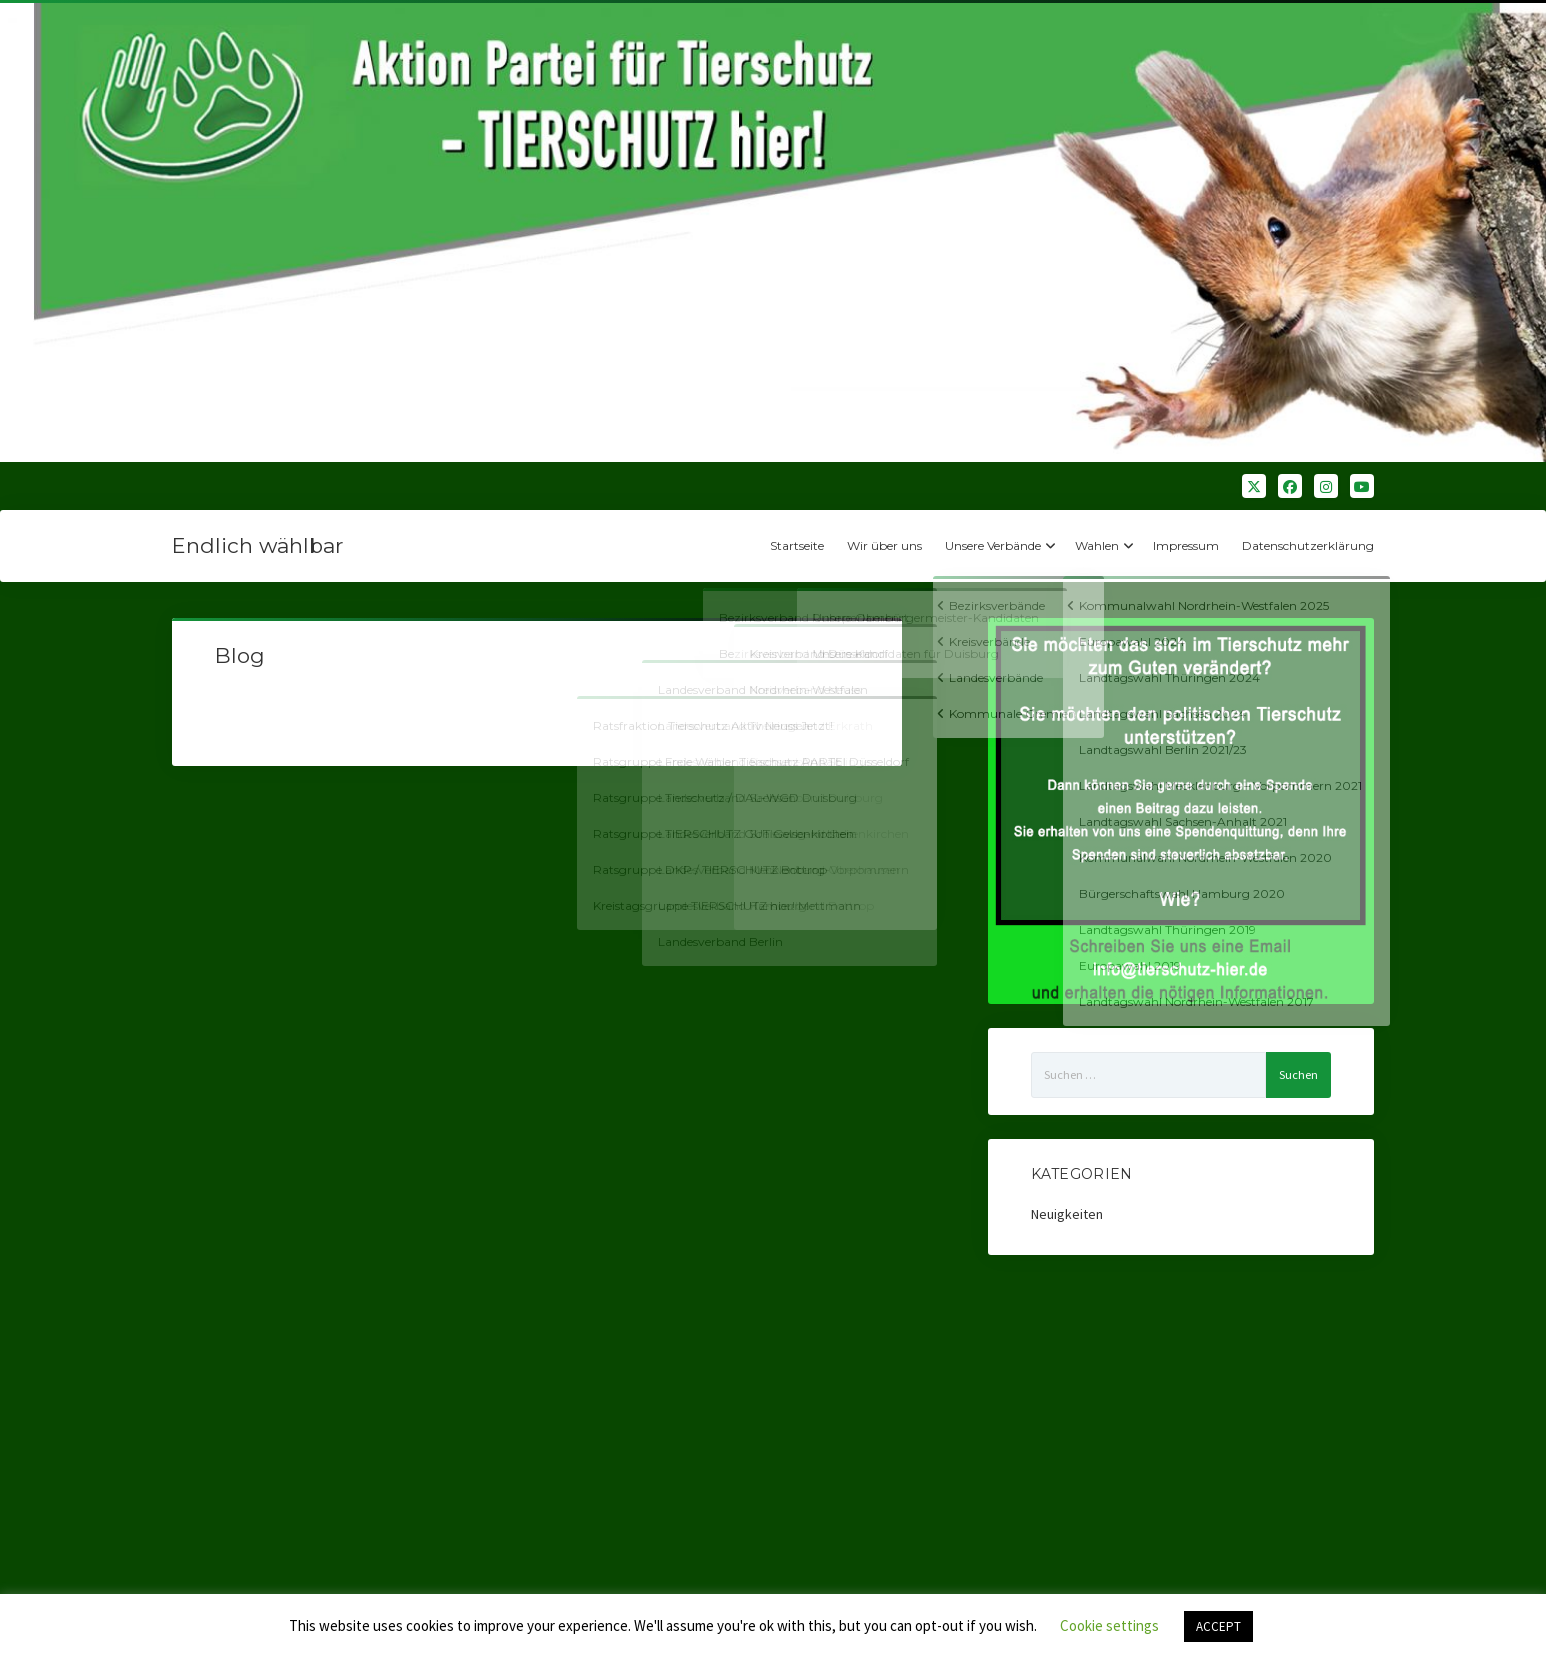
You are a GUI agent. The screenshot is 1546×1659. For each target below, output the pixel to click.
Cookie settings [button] (1109, 1625)
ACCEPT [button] (1218, 1626)
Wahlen (1097, 545)
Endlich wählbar (257, 545)
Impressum (1186, 545)
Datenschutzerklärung (1308, 545)
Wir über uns (884, 545)
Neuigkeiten (1067, 1214)
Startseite (797, 545)
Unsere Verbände (993, 545)
